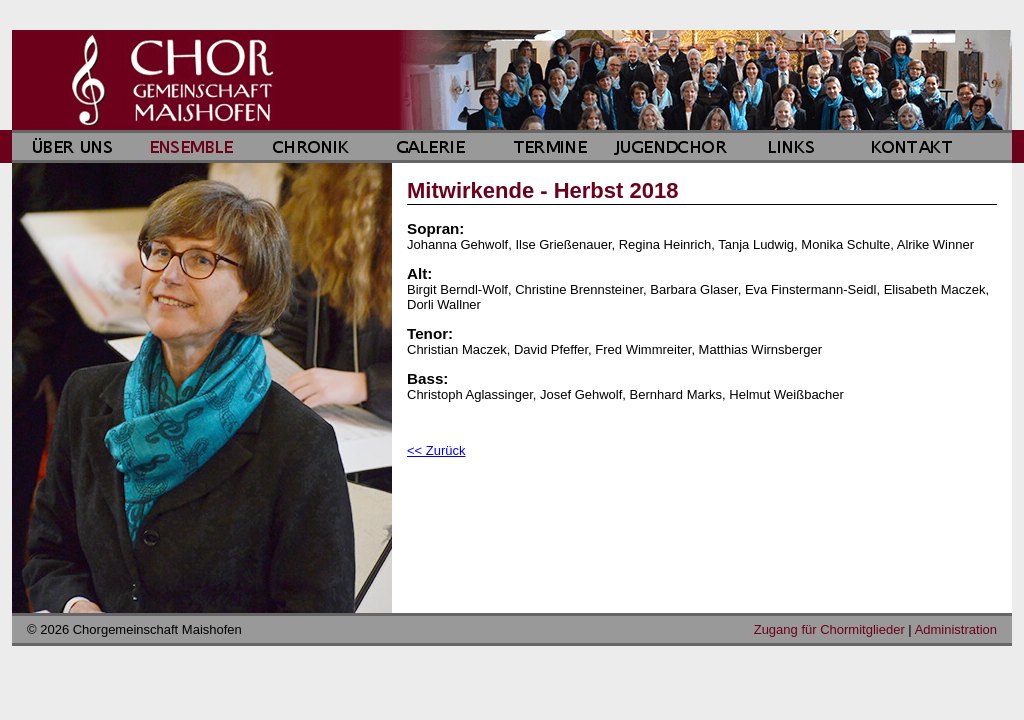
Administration (956, 629)
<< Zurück (436, 450)
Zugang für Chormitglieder (829, 629)
